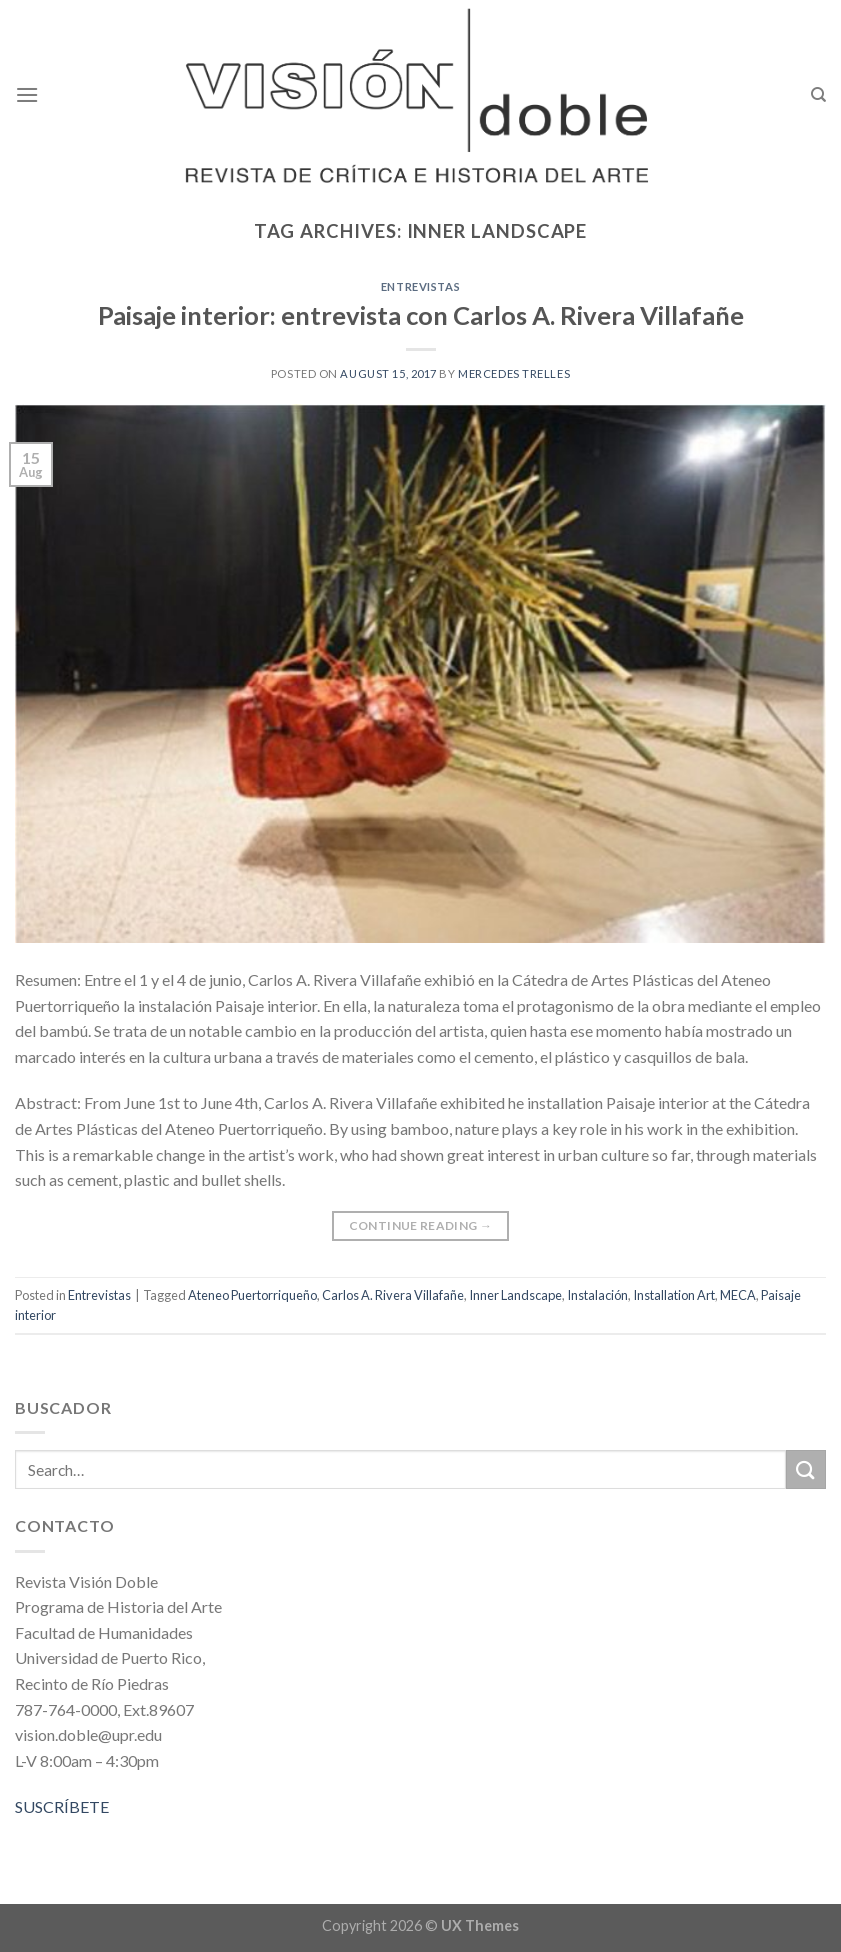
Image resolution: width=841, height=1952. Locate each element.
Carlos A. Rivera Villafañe (393, 1295)
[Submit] (806, 1469)
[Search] (818, 95)
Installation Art (674, 1295)
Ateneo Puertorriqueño (252, 1295)
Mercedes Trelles (514, 373)
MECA (738, 1295)
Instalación (597, 1295)
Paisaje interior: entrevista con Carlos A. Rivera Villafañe (421, 315)
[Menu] (27, 94)
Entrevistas (420, 286)
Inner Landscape (515, 1295)
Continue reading (421, 1225)
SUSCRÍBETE (62, 1806)
